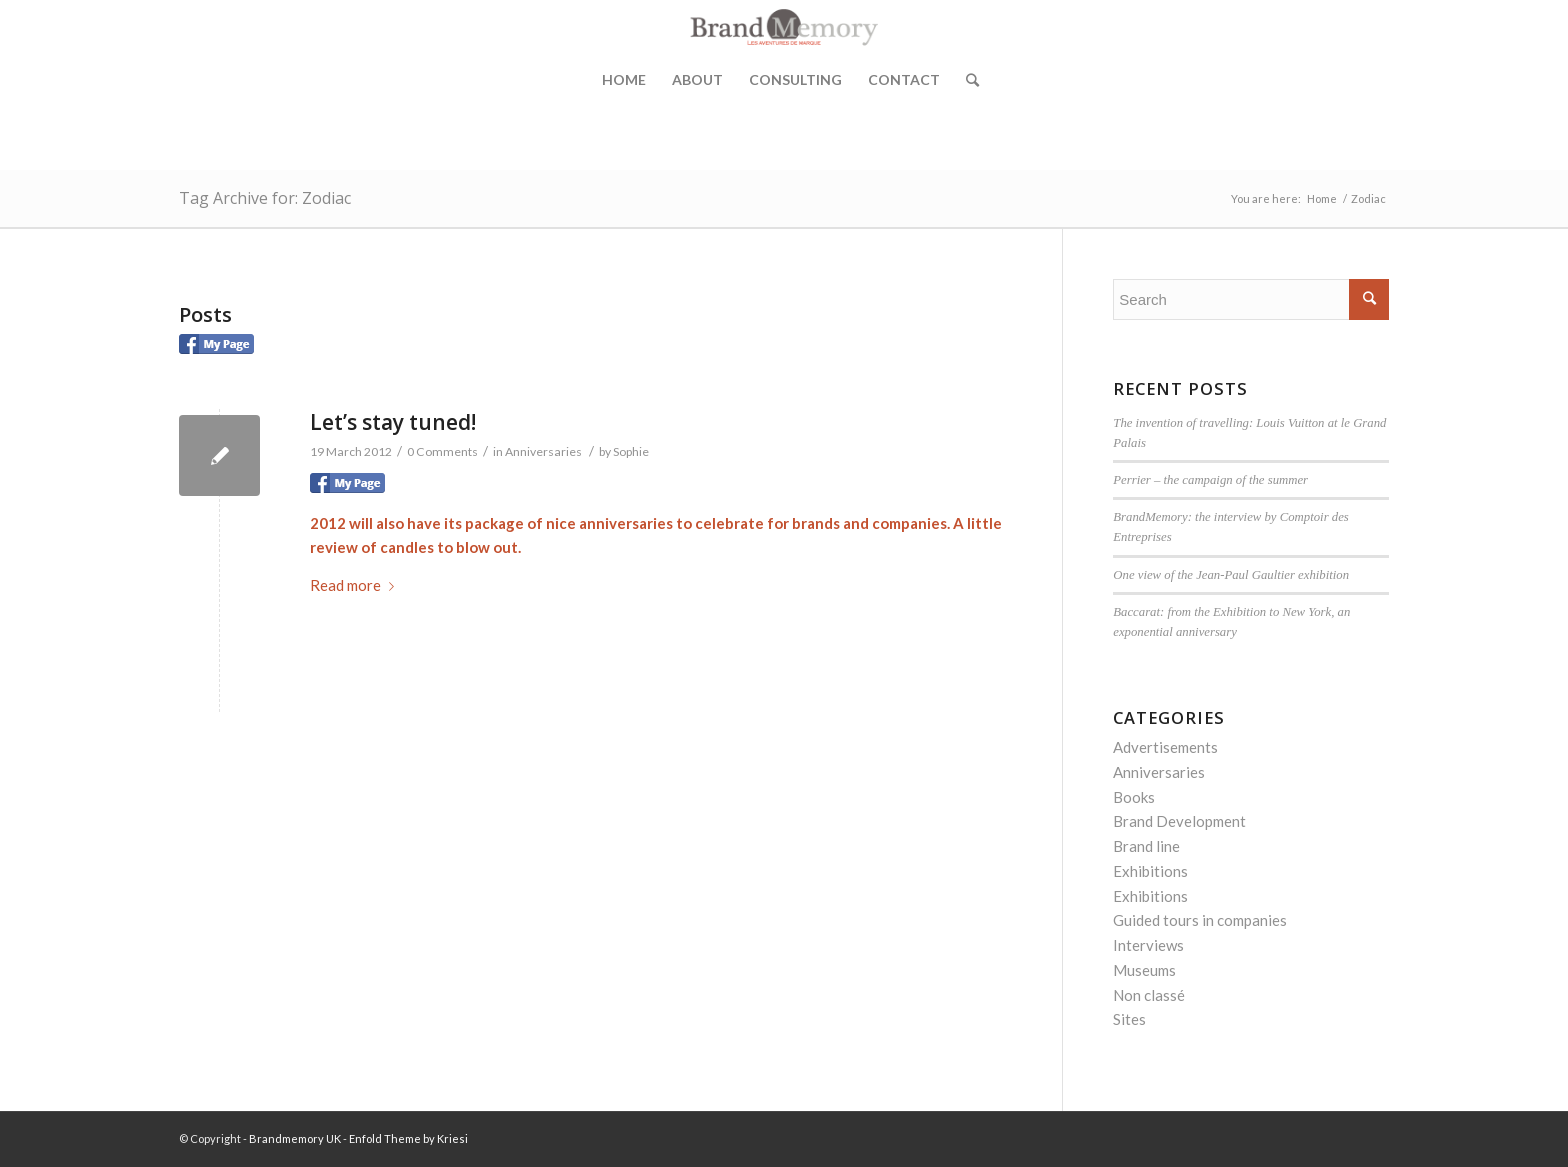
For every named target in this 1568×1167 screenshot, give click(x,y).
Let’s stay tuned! (393, 422)
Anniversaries (543, 451)
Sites (1129, 1019)
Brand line (1146, 846)
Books (1134, 797)
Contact (904, 79)
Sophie (631, 451)
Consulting (795, 79)
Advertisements (1165, 747)
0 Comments (442, 451)
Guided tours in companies (1200, 920)
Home (624, 79)
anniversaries (626, 523)
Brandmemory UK (295, 1138)
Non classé (1149, 995)
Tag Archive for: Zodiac (265, 198)
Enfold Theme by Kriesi (408, 1138)
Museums (1144, 970)
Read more (356, 585)
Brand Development (1179, 821)
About (697, 79)
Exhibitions (1150, 871)
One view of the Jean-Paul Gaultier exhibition (1231, 575)
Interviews (1148, 945)
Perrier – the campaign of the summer (1210, 480)
